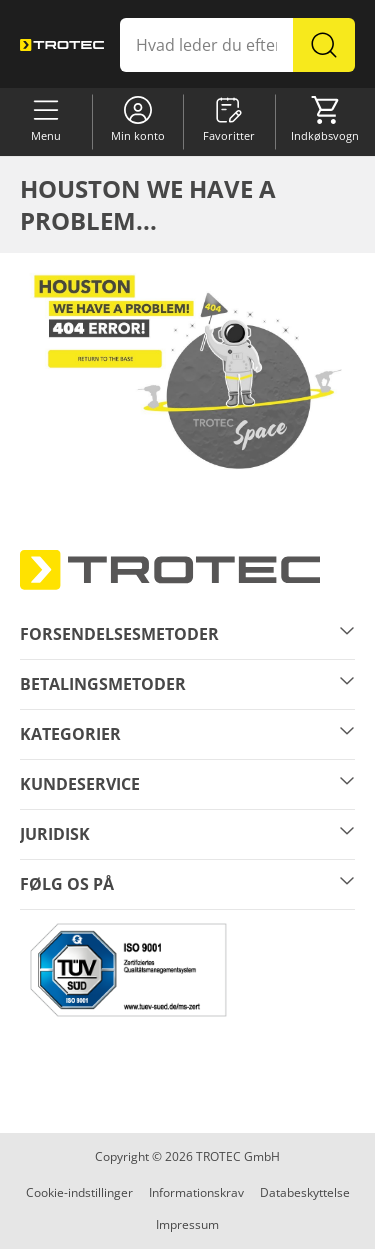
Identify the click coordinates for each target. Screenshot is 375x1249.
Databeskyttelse (305, 1192)
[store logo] (62, 44)
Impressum (187, 1224)
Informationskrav (196, 1192)
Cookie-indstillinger (79, 1192)
